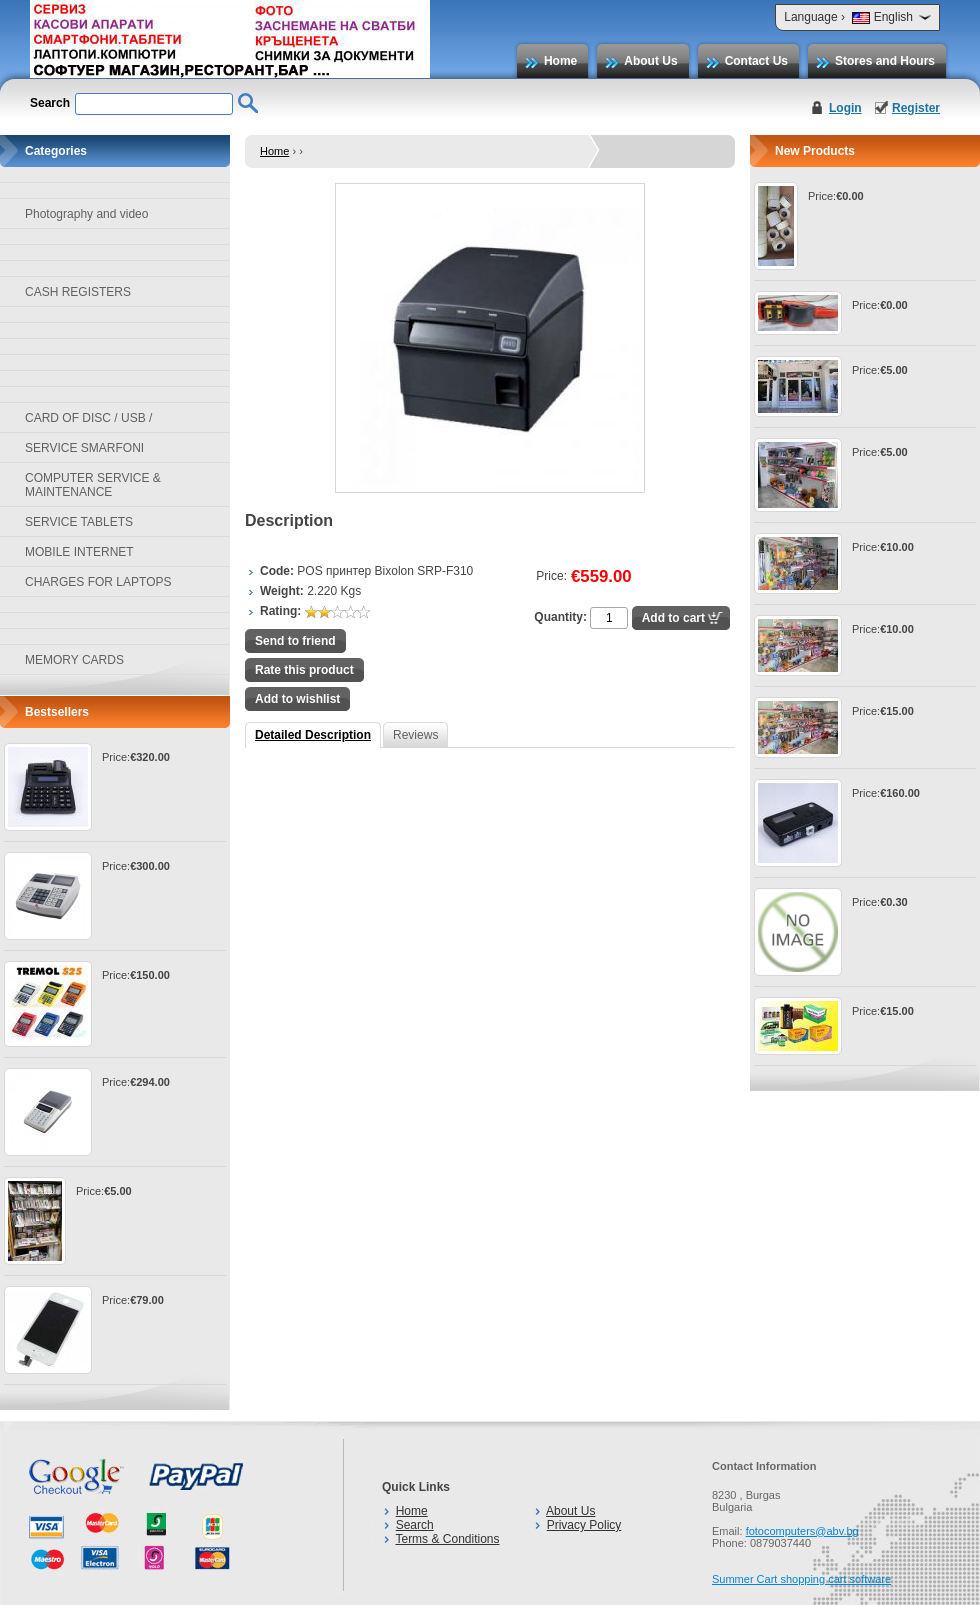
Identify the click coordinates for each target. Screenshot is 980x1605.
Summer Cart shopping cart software (801, 1579)
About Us (650, 61)
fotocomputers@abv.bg (802, 1531)
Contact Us (756, 61)
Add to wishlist (297, 699)
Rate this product (304, 670)
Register (916, 108)
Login (845, 108)
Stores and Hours (885, 61)
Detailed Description (313, 735)
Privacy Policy (584, 1525)
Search (415, 1525)
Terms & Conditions (447, 1539)
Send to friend (295, 641)
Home (560, 61)
